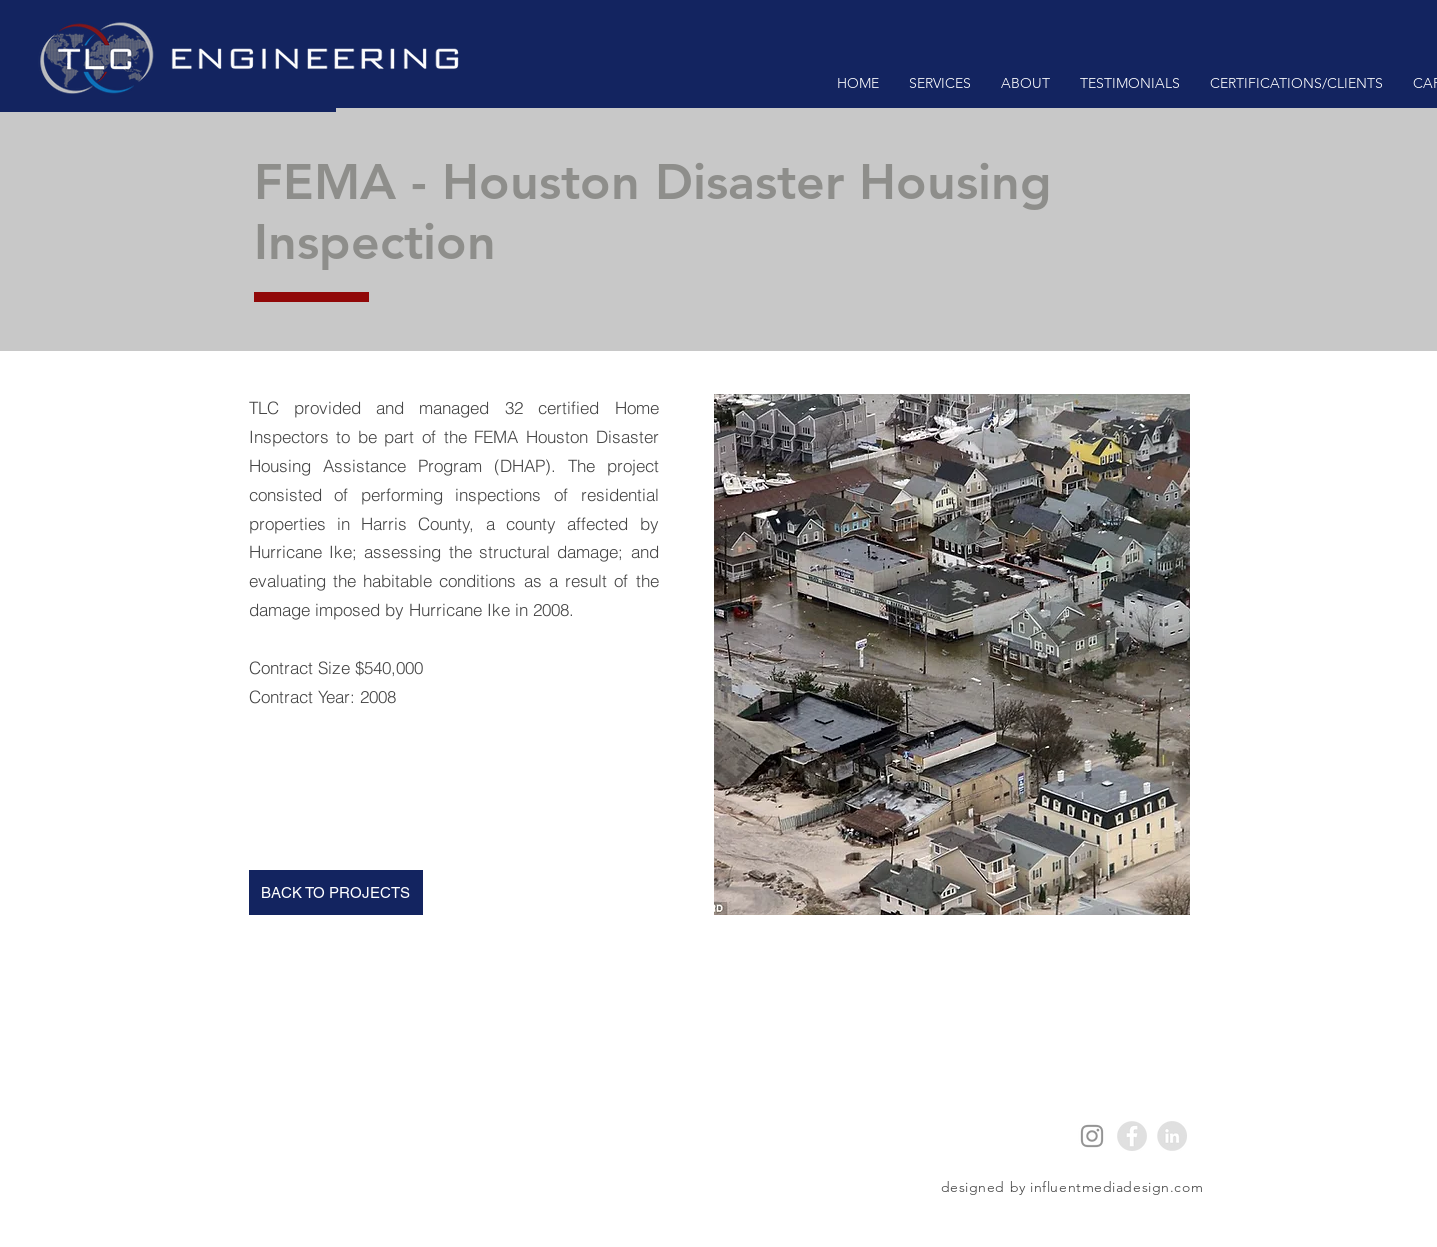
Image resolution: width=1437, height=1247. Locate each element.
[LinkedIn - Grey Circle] (1172, 1136)
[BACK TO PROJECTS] (336, 892)
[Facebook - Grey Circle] (1132, 1136)
